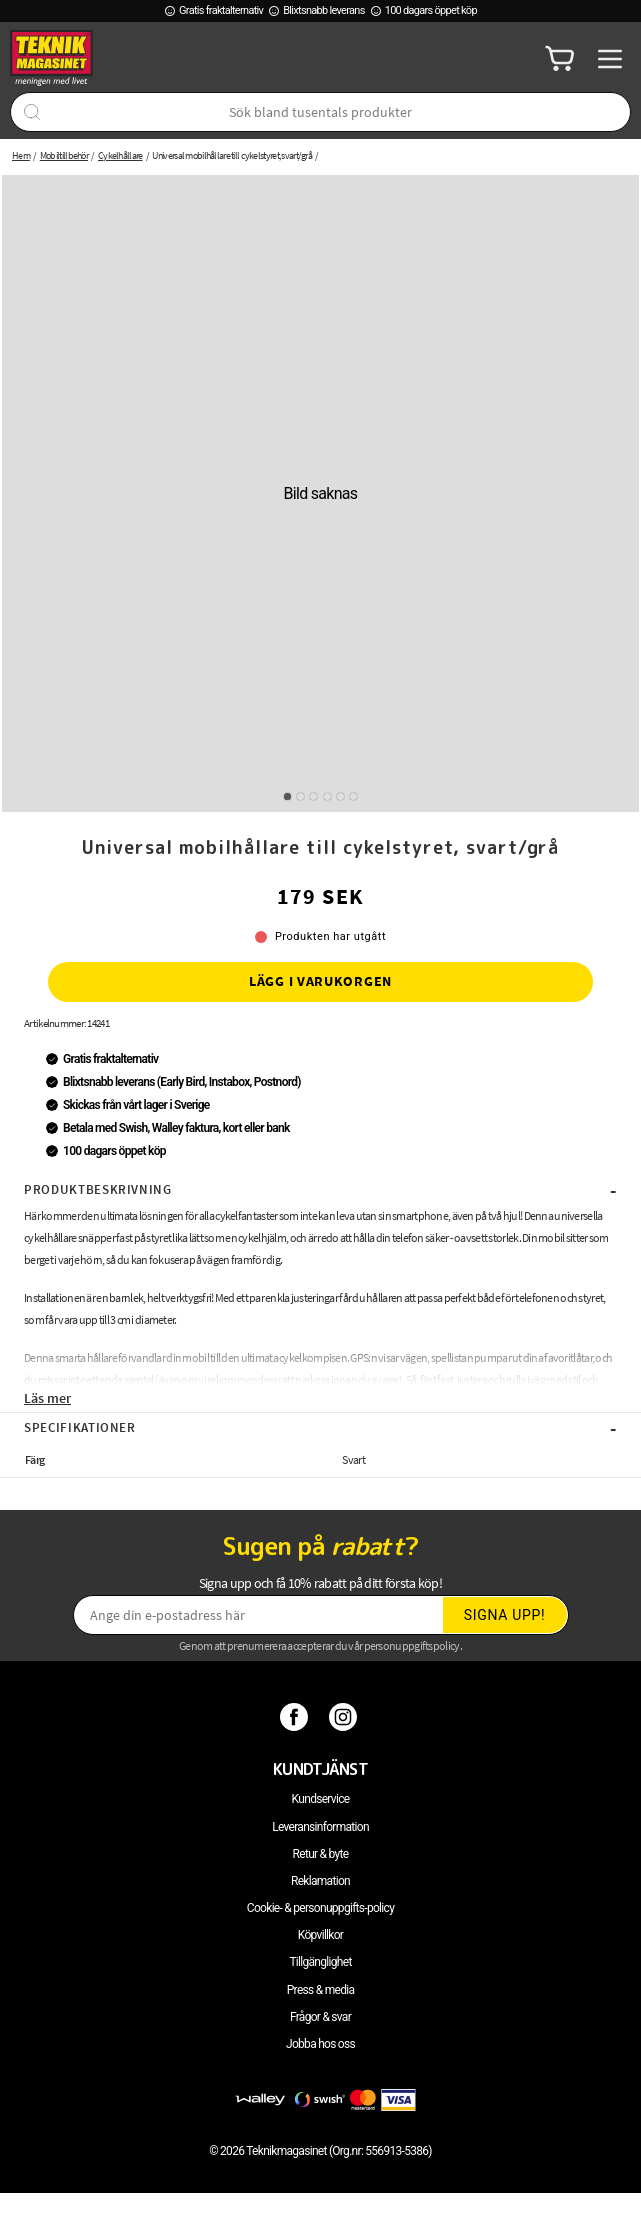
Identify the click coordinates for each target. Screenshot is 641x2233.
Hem (21, 155)
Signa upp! (505, 1615)
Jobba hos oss (320, 2044)
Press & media (321, 1990)
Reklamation (320, 1881)
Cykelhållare (120, 155)
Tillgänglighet (320, 1962)
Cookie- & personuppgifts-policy (320, 1908)
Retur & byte (321, 1854)
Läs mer (47, 1398)
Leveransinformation (320, 1827)
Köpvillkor (320, 1935)
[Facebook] (296, 1717)
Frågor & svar (320, 2017)
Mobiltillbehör (64, 155)
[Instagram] (345, 1717)
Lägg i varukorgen (320, 981)
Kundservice (321, 1799)
